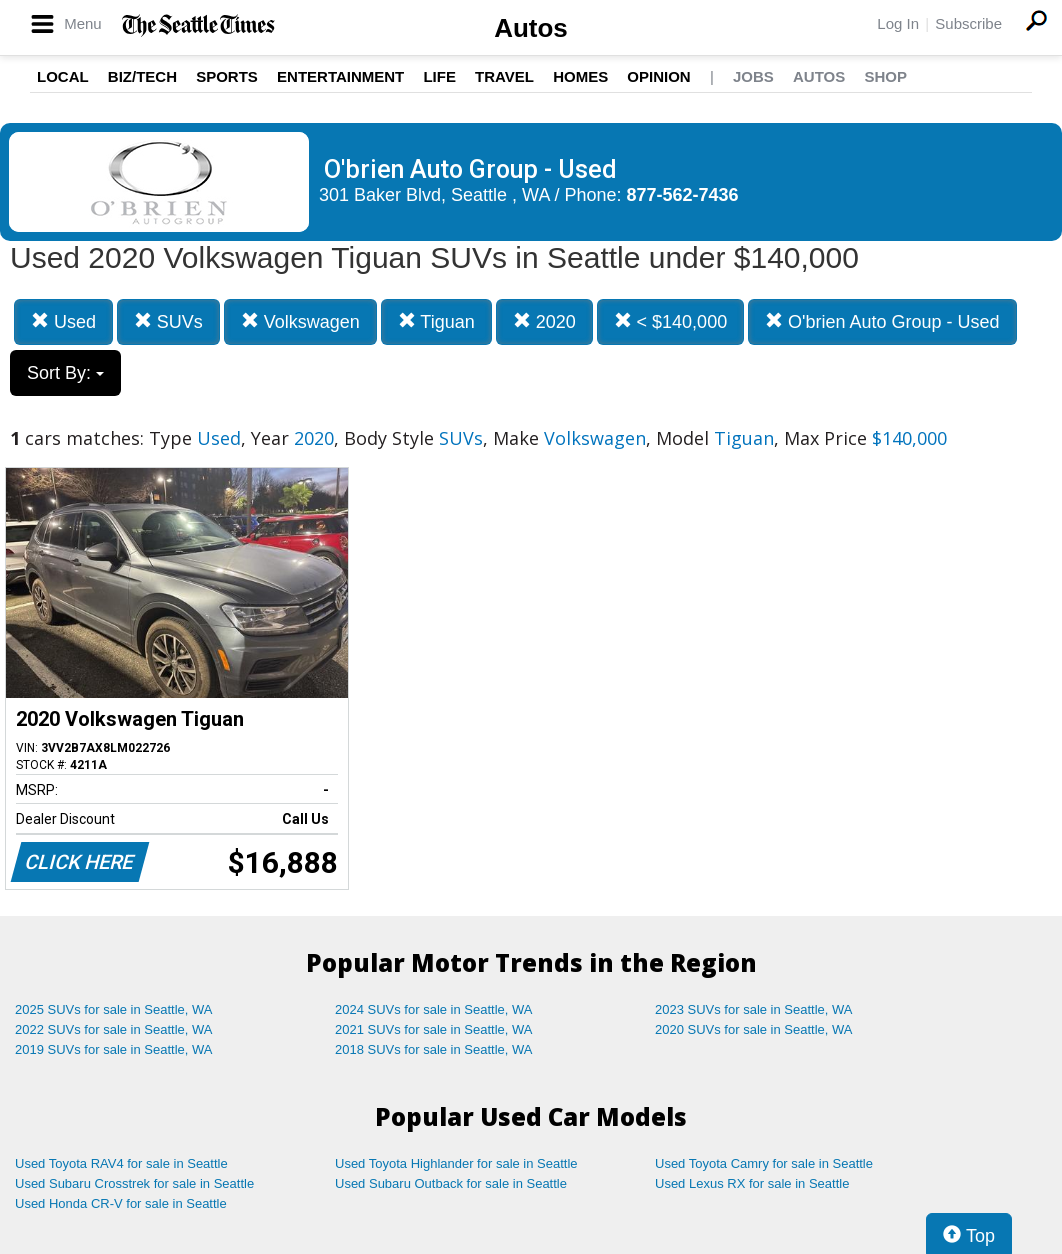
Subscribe (968, 23)
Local (63, 76)
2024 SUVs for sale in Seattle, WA (434, 1009)
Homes (580, 76)
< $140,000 (671, 321)
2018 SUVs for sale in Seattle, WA (434, 1049)
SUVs (168, 321)
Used (63, 321)
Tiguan (436, 321)
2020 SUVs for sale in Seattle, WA (754, 1029)
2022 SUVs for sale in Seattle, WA (114, 1029)
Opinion (658, 76)
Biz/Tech (142, 76)
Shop (885, 76)
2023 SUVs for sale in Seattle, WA (754, 1009)
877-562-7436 (683, 195)
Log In (898, 23)
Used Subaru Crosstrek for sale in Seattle (134, 1183)
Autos (531, 28)
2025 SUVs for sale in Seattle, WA (114, 1009)
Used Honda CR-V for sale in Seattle (121, 1203)
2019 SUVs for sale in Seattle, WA (114, 1049)
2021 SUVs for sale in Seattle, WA (434, 1029)
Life (439, 76)
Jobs (753, 76)
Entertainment (340, 76)
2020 (544, 321)
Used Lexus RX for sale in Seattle (752, 1183)
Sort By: (65, 373)
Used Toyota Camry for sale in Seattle (764, 1163)
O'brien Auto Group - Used (882, 321)
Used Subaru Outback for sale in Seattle (451, 1183)
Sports (227, 76)
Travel (504, 76)
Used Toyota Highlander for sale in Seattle (456, 1163)
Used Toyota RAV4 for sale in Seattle (121, 1163)
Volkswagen (300, 321)
